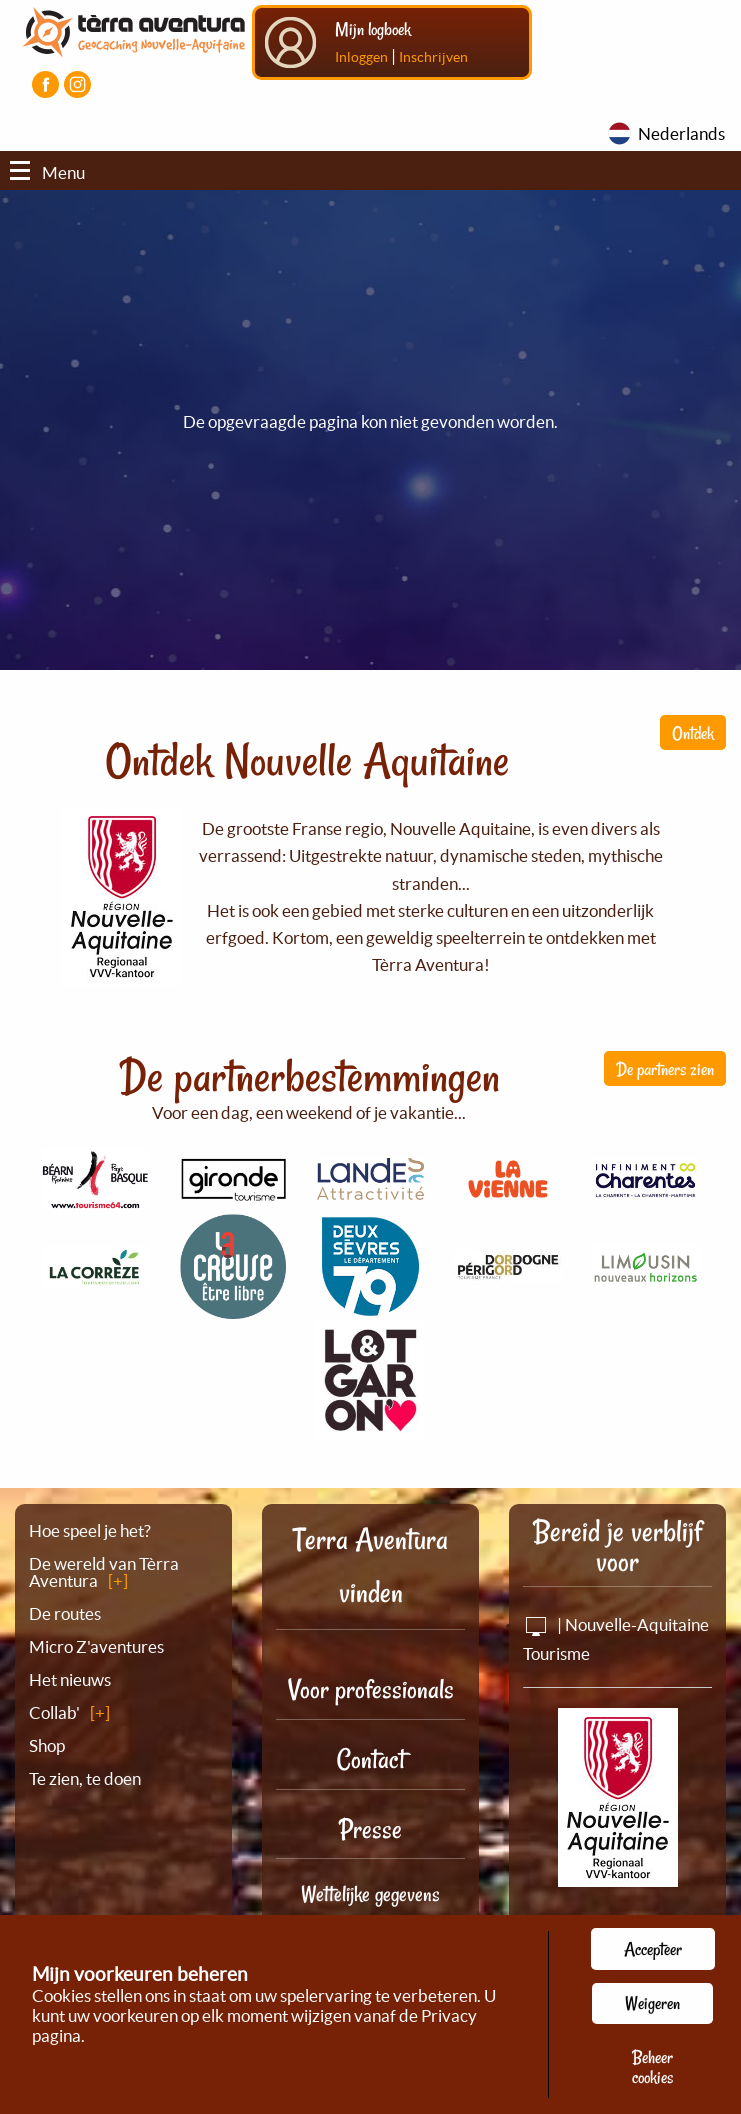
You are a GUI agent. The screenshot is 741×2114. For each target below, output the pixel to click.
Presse (370, 1829)
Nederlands (681, 133)
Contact (371, 1759)
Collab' (54, 1712)
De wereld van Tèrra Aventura (104, 1572)
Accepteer (653, 1949)
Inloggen (361, 57)
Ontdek (693, 733)
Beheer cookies (652, 2067)
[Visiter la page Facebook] (45, 84)
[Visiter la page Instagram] (77, 84)
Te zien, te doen (85, 1778)
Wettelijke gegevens (370, 1894)
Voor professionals (371, 1689)
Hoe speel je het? (90, 1530)
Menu (47, 172)
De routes (65, 1613)
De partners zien (665, 1069)
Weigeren (652, 2003)
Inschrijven (433, 57)
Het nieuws (70, 1679)
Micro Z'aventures (96, 1646)
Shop (47, 1745)
